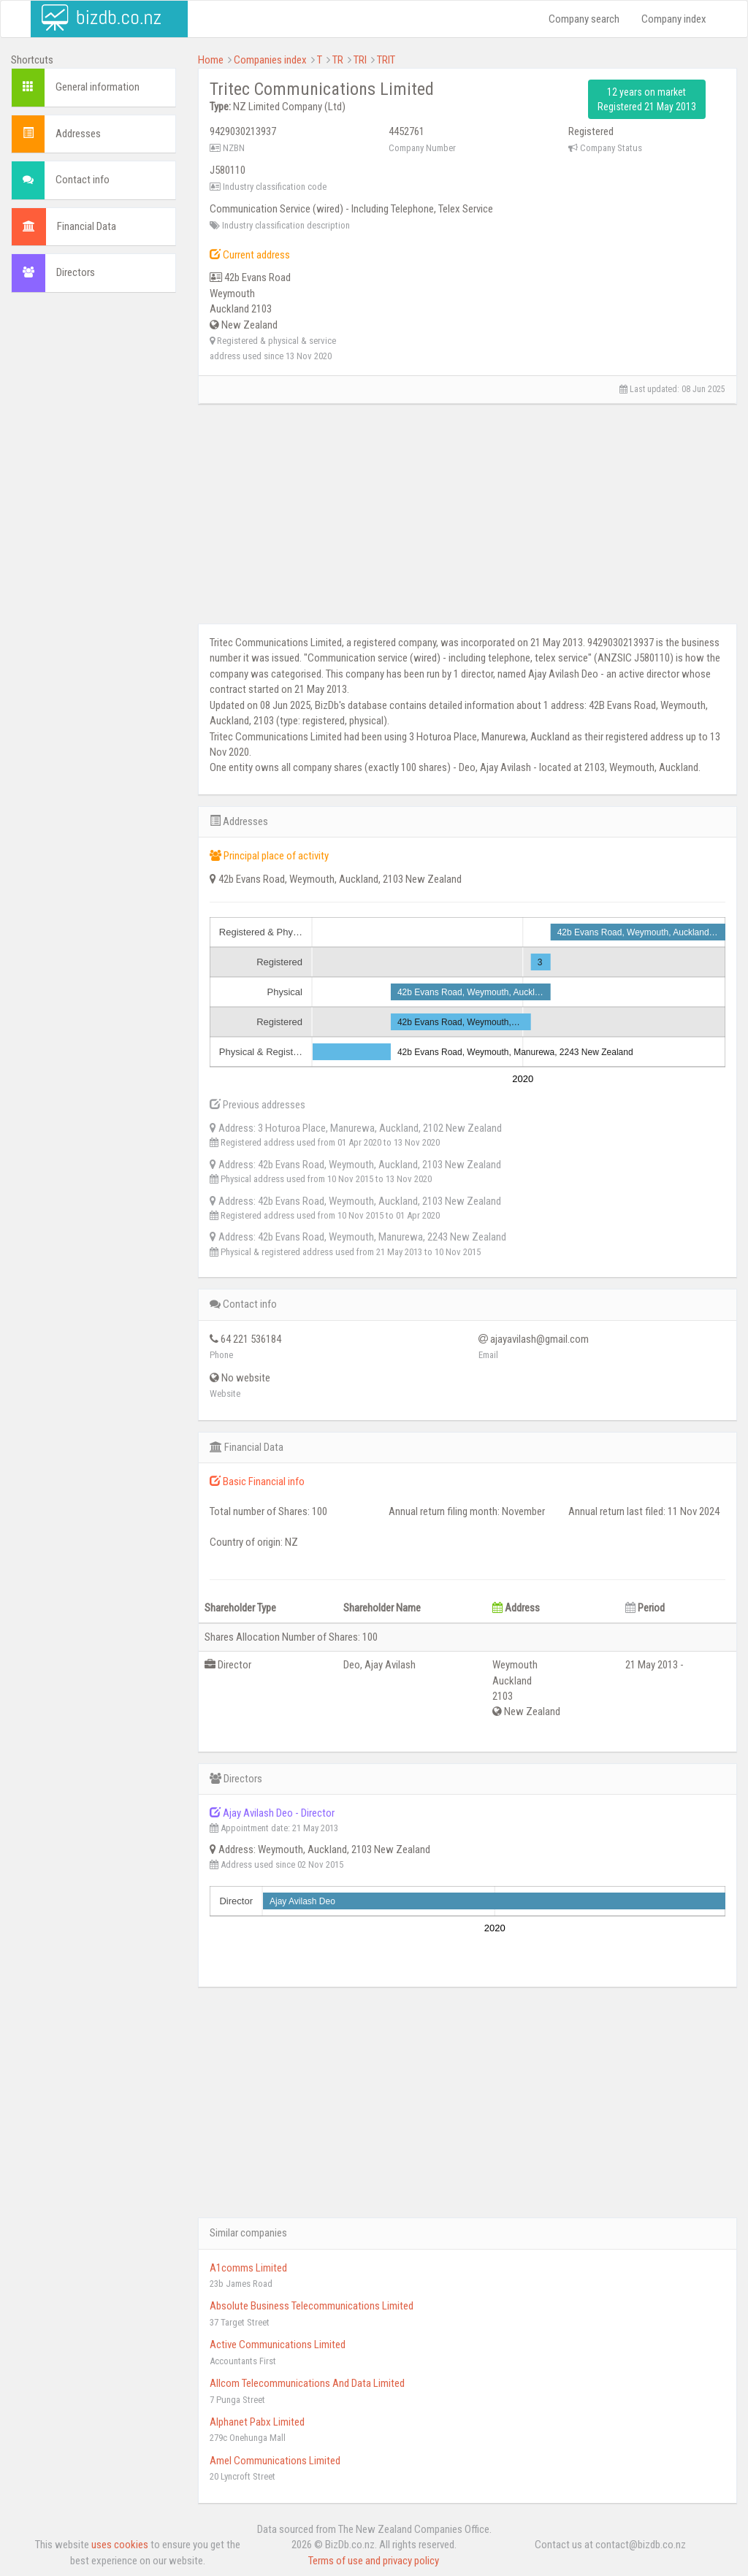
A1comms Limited (248, 2267)
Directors (75, 272)
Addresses (78, 133)
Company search (584, 19)
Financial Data (86, 226)
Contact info (83, 179)
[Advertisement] (93, 526)
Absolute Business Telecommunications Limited (311, 2305)
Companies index (270, 59)
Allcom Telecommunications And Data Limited (307, 2383)
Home (211, 59)
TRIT (386, 59)
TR (337, 59)
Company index (673, 19)
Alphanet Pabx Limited (257, 2422)
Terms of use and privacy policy (373, 2560)
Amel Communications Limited (275, 2460)
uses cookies (119, 2544)
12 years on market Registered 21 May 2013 (647, 99)
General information (98, 86)
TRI (360, 59)
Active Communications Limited (278, 2344)
